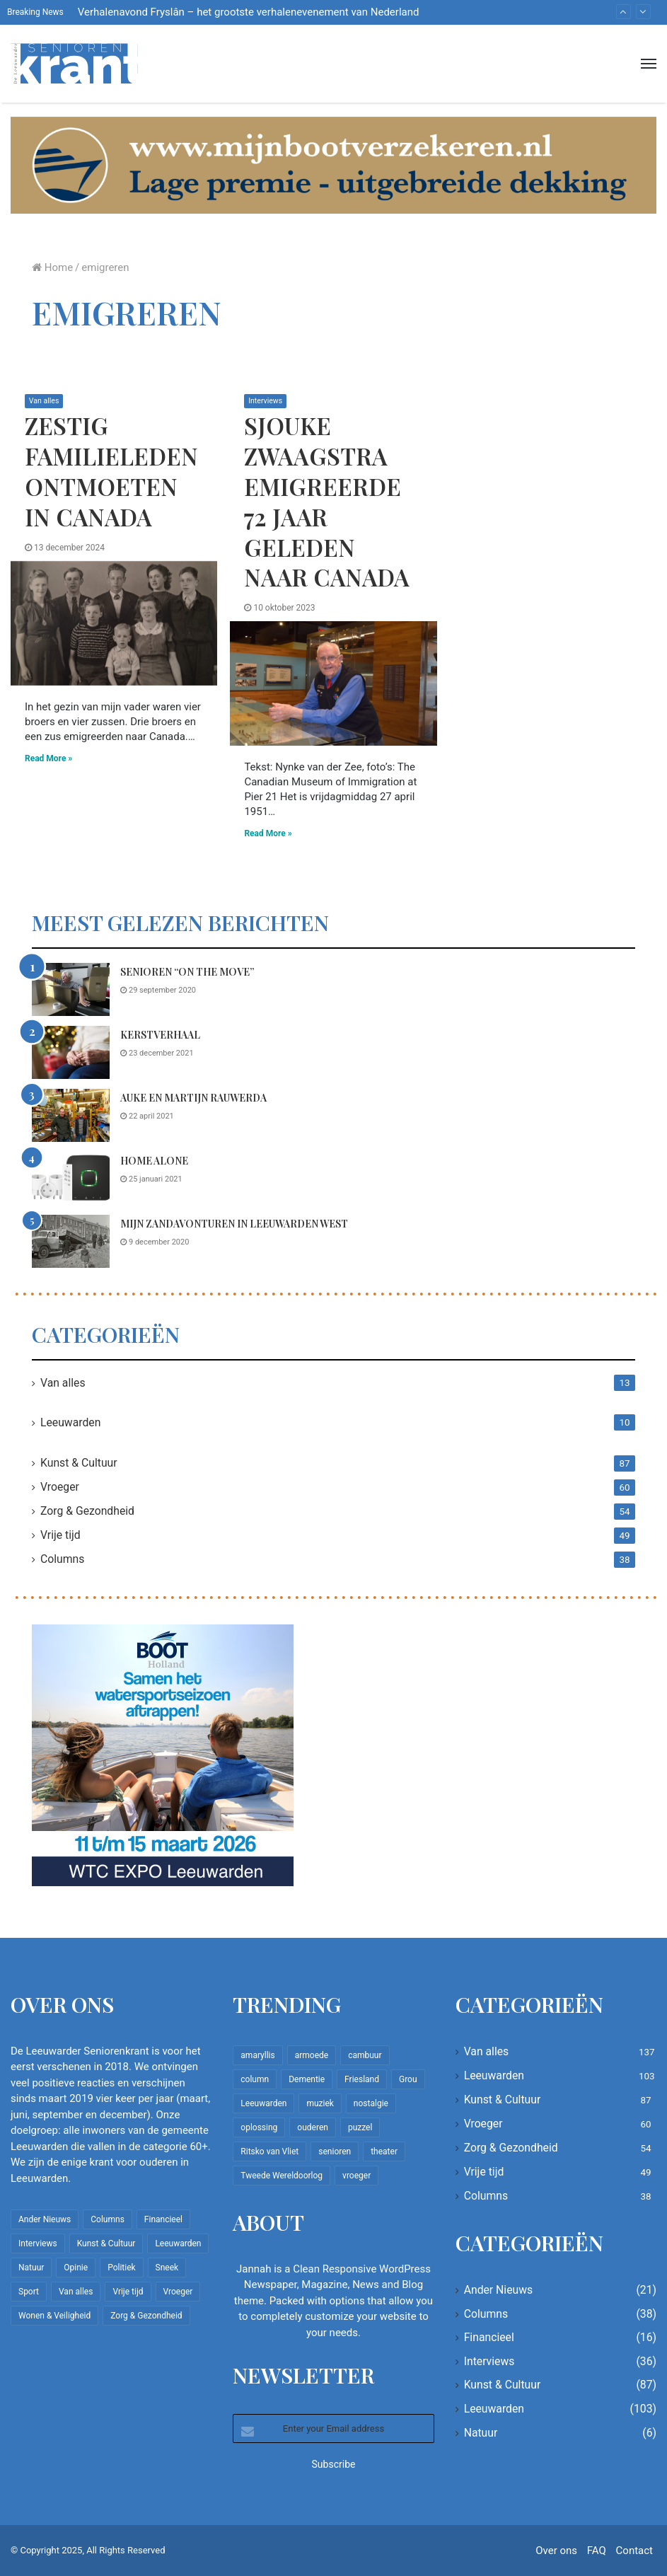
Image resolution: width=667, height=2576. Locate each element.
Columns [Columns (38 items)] (107, 2219)
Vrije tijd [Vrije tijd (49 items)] (127, 2292)
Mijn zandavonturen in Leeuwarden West (234, 1223)
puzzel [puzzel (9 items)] (360, 2127)
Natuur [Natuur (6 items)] (31, 2267)
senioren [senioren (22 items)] (334, 2151)
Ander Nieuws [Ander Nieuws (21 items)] (44, 2219)
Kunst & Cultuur (78, 1462)
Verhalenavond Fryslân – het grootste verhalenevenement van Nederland (248, 12)
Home (52, 267)
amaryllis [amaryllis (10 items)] (257, 2055)
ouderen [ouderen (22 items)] (312, 2127)
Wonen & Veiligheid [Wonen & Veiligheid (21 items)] (54, 2316)
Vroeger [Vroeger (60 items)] (178, 2292)
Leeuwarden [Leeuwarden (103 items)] (178, 2243)
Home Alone (154, 1160)
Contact (634, 2550)
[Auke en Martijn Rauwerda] (71, 1115)
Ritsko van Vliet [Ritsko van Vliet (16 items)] (269, 2151)
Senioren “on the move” (187, 971)
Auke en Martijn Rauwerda (193, 1097)
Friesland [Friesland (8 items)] (361, 2079)
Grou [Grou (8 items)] (408, 2079)
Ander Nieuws (498, 2290)
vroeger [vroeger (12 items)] (356, 2176)
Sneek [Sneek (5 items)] (167, 2267)
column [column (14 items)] (254, 2079)
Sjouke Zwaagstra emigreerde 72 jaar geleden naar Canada (327, 501)
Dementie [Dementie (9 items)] (307, 2079)
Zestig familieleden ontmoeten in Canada (111, 471)
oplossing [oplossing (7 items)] (258, 2127)
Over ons (556, 2550)
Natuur (481, 2432)
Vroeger (59, 1487)
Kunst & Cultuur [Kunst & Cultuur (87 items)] (106, 2243)
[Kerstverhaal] (71, 1052)
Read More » (48, 758)
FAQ (596, 2550)
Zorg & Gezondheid (87, 1511)
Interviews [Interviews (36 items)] (37, 2243)
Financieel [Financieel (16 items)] (163, 2219)
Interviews (266, 400)
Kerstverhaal (160, 1034)
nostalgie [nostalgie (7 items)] (371, 2103)
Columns (62, 1559)
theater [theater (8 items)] (384, 2151)
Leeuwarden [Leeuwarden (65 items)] (263, 2103)
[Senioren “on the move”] (71, 989)
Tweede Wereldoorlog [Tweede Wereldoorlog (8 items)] (281, 2176)
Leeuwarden (70, 1422)
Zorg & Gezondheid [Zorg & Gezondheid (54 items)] (146, 2316)
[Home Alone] (71, 1178)
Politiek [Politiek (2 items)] (121, 2267)
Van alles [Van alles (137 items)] (76, 2292)
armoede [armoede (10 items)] (311, 2055)
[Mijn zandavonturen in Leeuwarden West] (71, 1241)
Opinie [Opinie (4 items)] (76, 2267)
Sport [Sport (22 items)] (28, 2292)
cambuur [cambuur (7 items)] (364, 2055)
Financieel (489, 2337)
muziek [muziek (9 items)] (319, 2103)
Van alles (44, 400)
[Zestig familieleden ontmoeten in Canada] (114, 623)
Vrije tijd (60, 1535)
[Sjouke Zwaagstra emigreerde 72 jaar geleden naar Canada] (333, 684)
